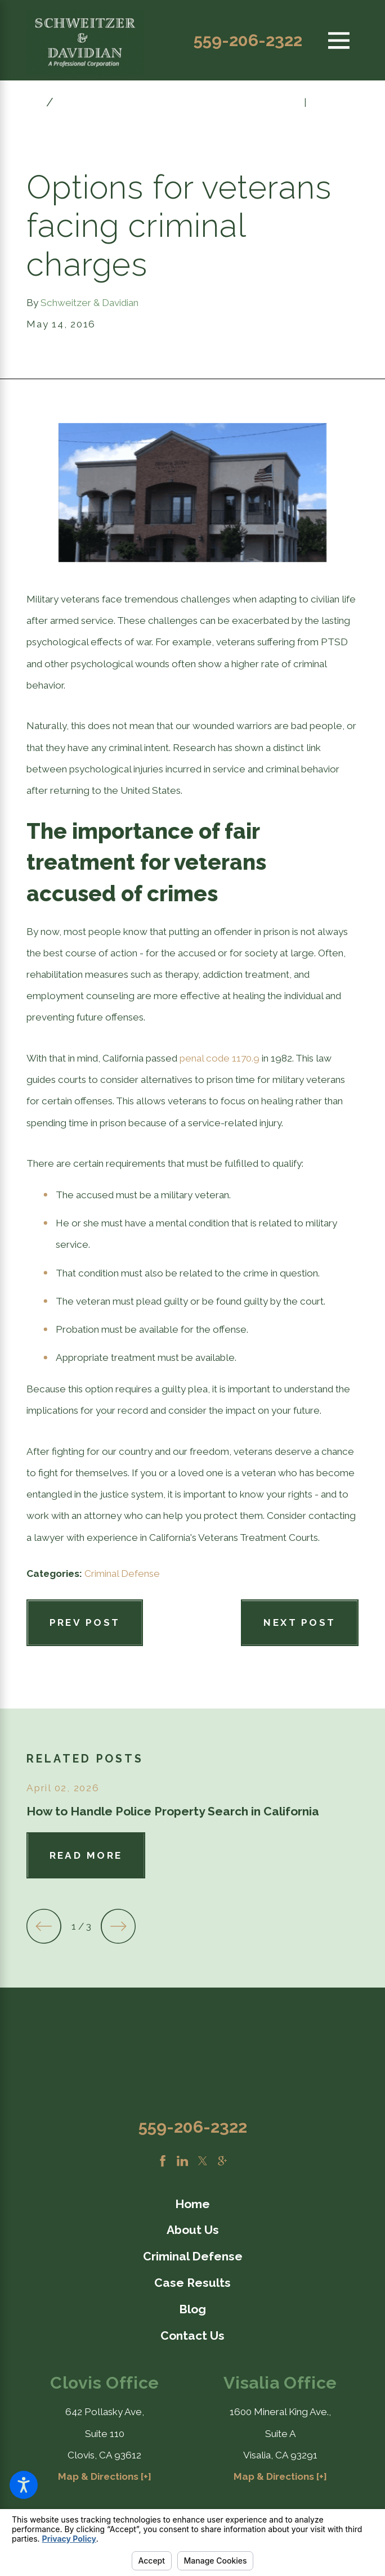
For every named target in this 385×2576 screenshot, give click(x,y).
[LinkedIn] (182, 2160)
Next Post (299, 1622)
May (72, 102)
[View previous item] (43, 1926)
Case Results (192, 2283)
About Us (193, 2230)
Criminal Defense (122, 1573)
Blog (192, 2309)
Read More (86, 1855)
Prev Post (85, 1622)
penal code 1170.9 (219, 1058)
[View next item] (118, 1926)
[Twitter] (202, 2160)
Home (192, 2204)
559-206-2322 (248, 40)
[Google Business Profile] (222, 2160)
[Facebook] (162, 2160)
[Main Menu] (339, 40)
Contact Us (192, 2335)
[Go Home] (36, 102)
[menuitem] (192, 2204)
